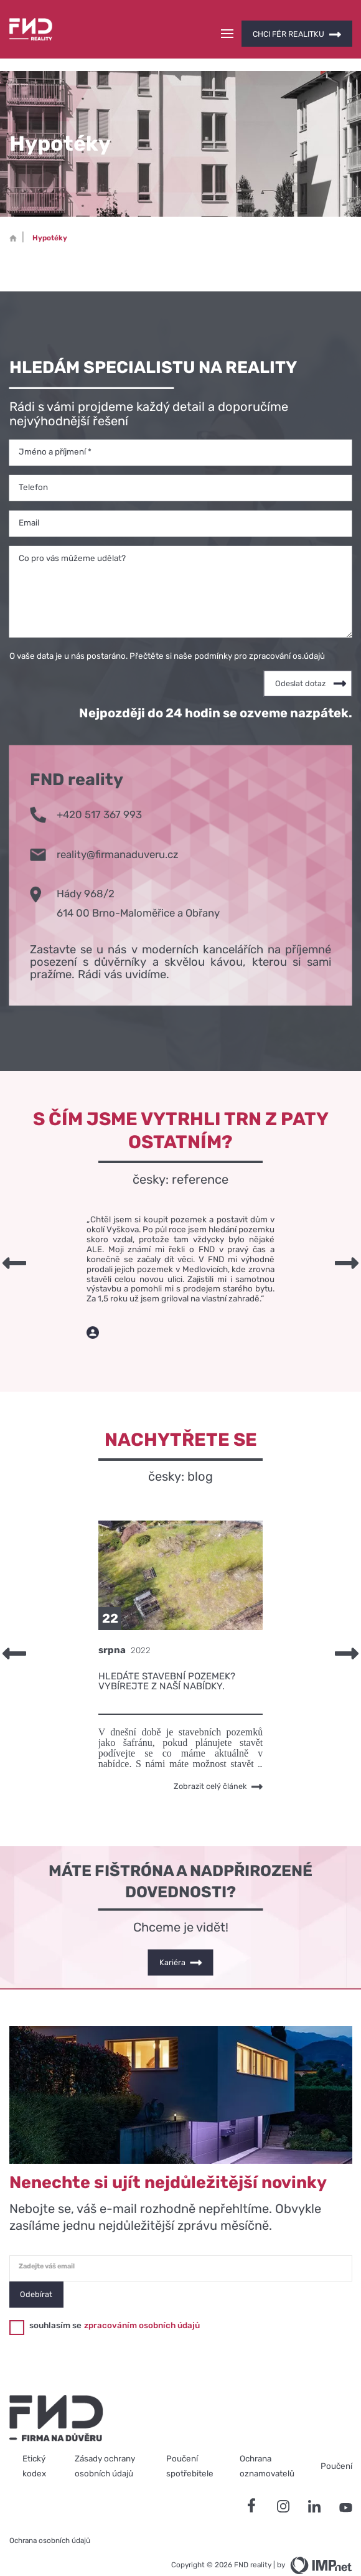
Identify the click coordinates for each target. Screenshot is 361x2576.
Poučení (336, 2444)
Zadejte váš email (47, 2244)
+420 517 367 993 (86, 791)
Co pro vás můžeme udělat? (72, 535)
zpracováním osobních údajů (142, 2303)
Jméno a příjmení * (55, 429)
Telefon (33, 464)
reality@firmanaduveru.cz (104, 831)
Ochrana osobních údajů (49, 2518)
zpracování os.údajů (287, 633)
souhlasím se (55, 2303)
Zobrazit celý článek (218, 1765)
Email (29, 500)
